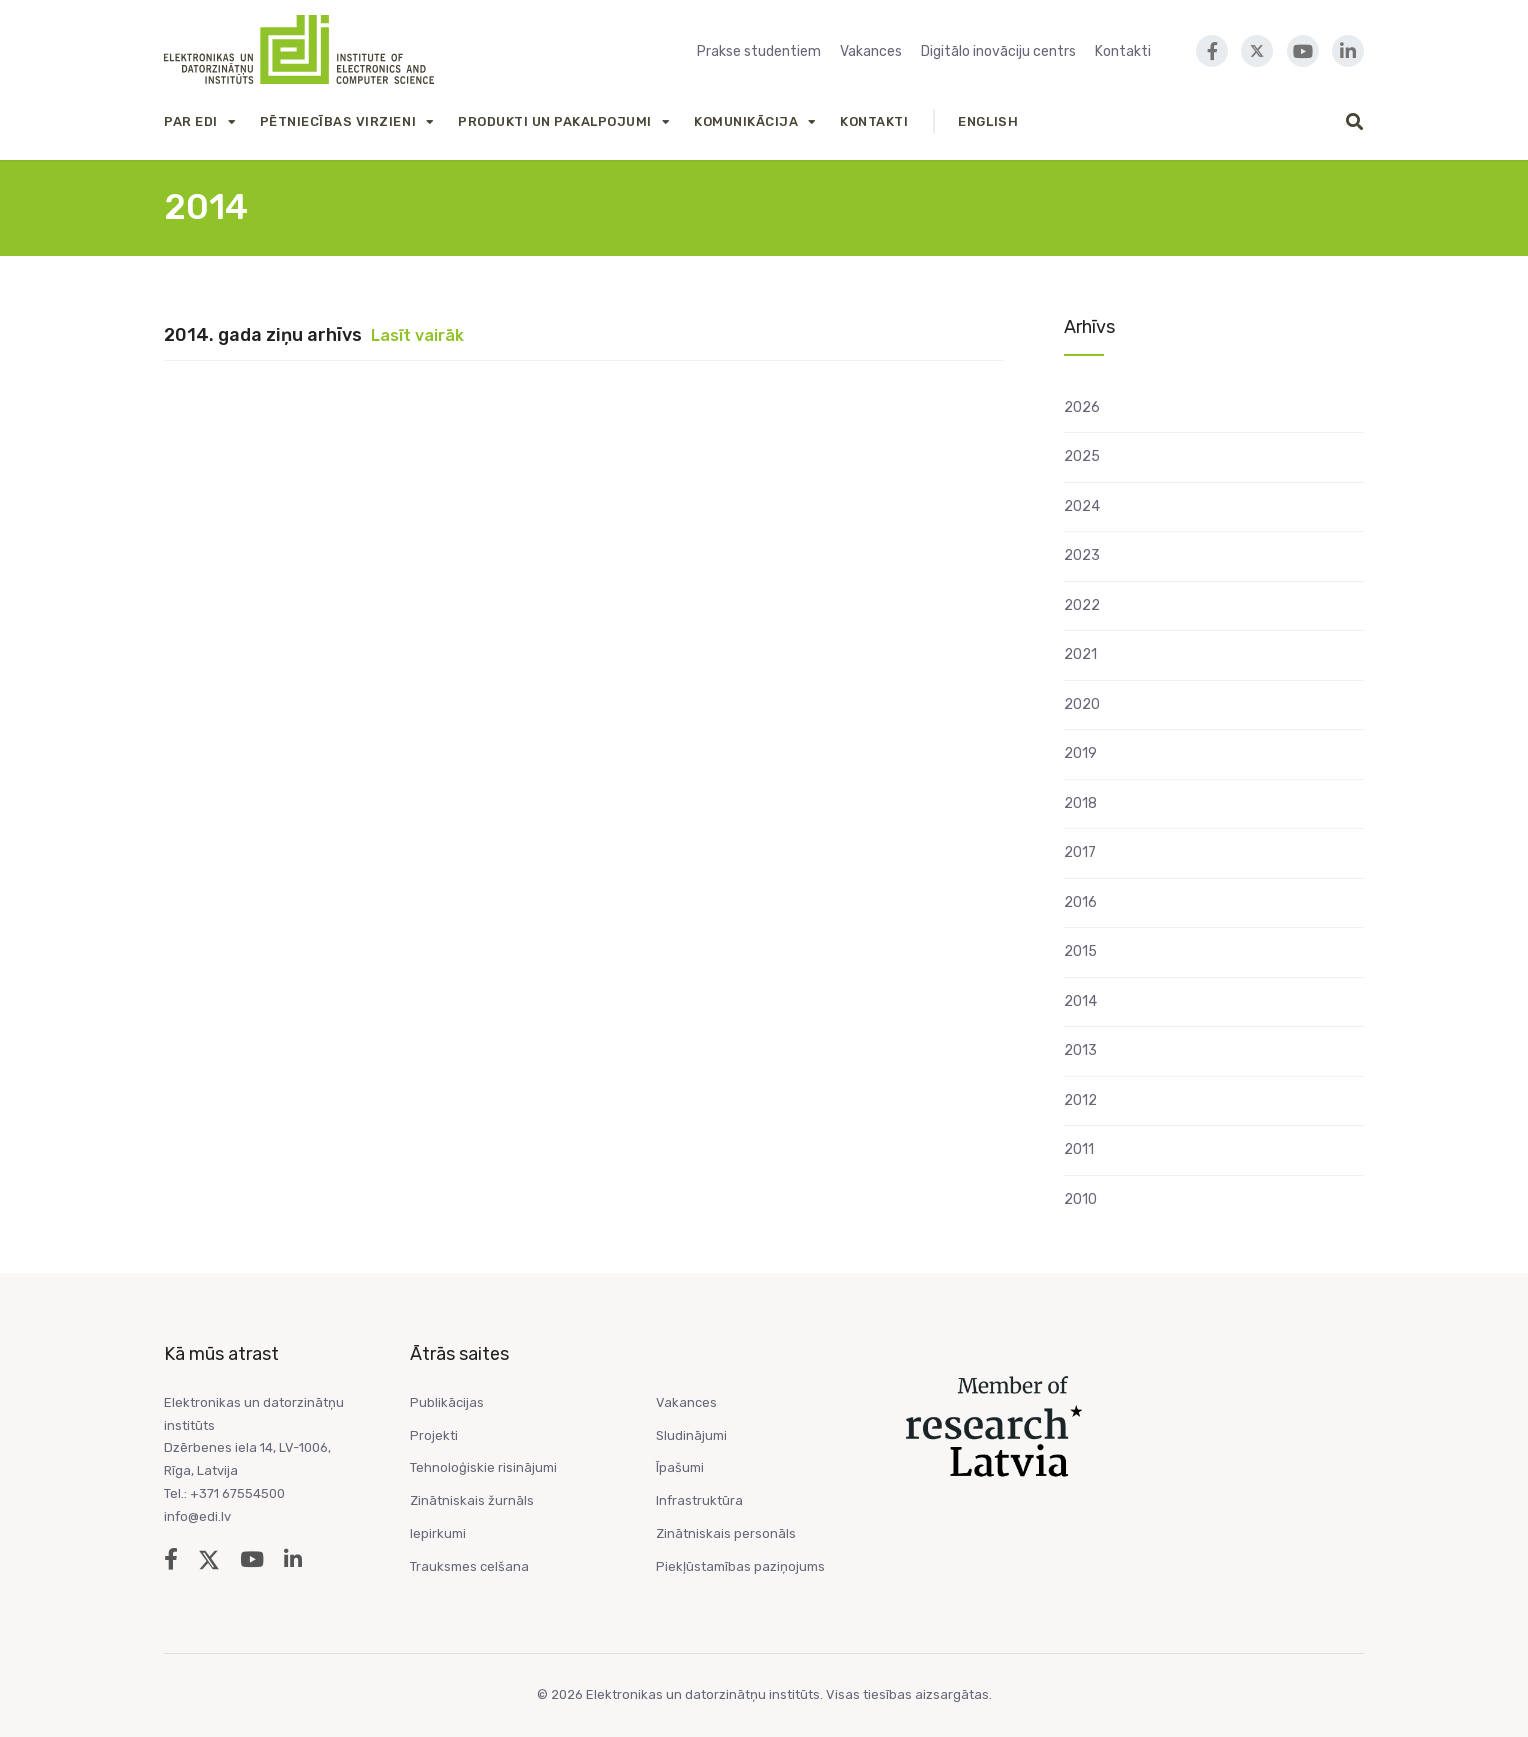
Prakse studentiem (759, 51)
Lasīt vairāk (417, 335)
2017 (1080, 852)
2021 (1080, 654)
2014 (1080, 1001)
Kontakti (1123, 51)
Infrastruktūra (699, 1500)
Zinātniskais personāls (726, 1533)
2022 (1082, 605)
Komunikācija (746, 121)
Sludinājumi (691, 1435)
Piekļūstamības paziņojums (740, 1566)
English (988, 121)
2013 (1080, 1050)
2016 (1080, 902)
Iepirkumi (438, 1533)
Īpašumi (680, 1467)
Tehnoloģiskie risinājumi (483, 1467)
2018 (1080, 803)
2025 (1082, 456)
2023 (1082, 555)
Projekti (434, 1435)
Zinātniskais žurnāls (472, 1500)
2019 (1080, 753)
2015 (1080, 951)
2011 (1079, 1149)
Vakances (871, 51)
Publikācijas (447, 1402)
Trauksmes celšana (469, 1566)
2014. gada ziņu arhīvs (263, 335)
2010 (1080, 1199)
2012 (1080, 1100)
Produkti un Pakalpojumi (555, 121)
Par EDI (191, 121)
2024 (1082, 506)
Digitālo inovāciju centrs (998, 51)
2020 (1082, 704)
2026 (1082, 407)
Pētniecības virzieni (338, 121)
